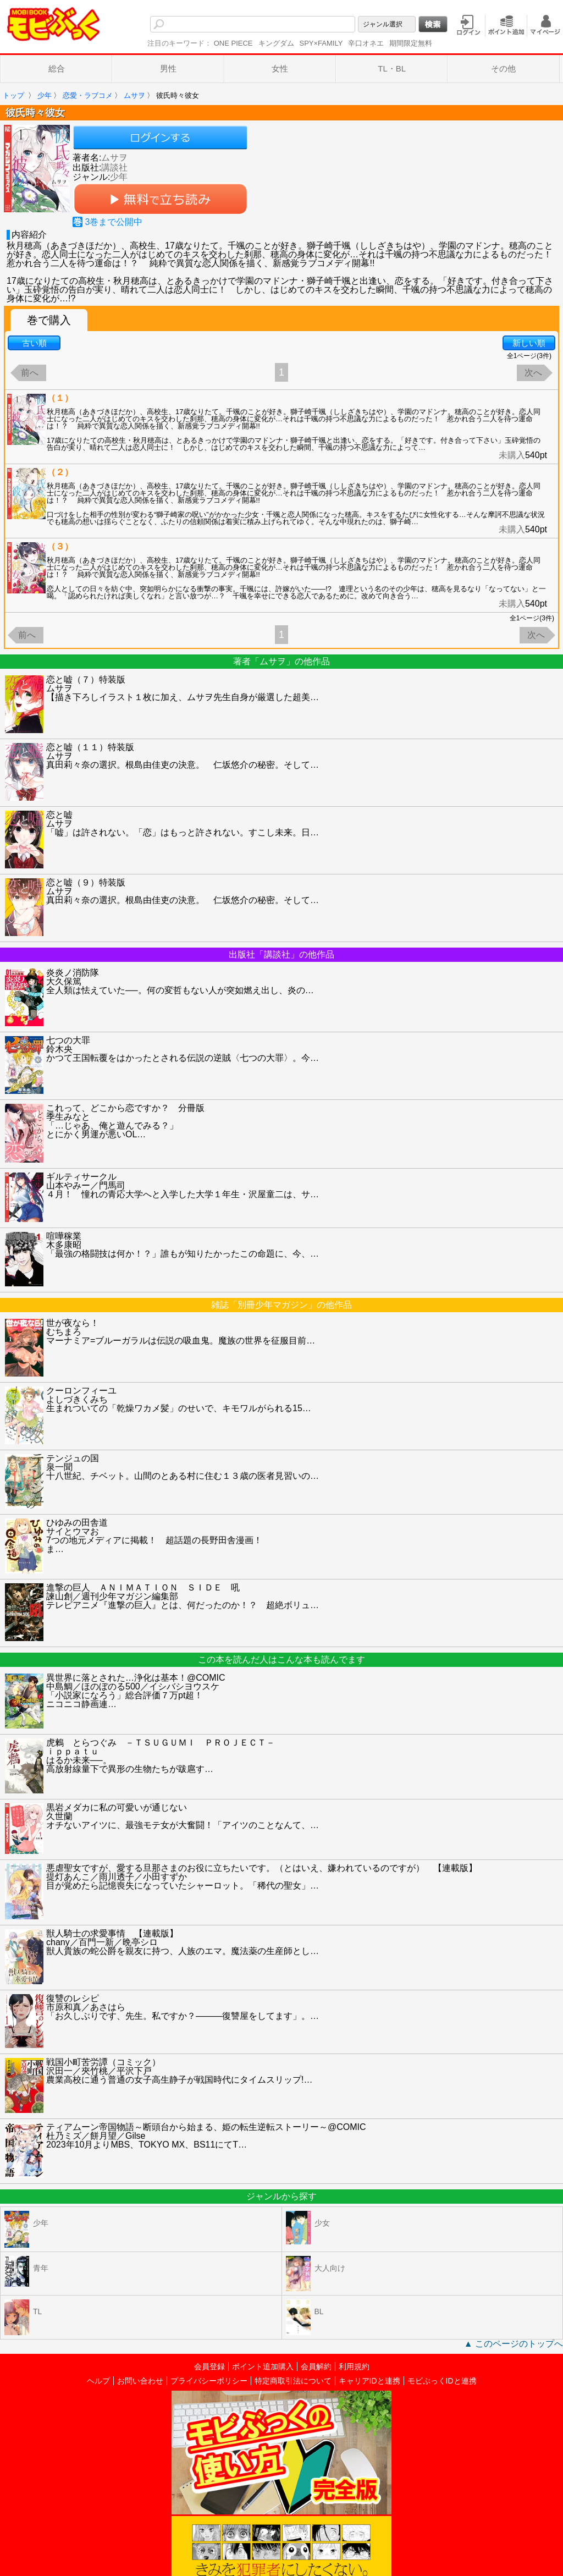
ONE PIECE (233, 43)
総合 (56, 68)
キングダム (276, 43)
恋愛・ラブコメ (88, 95)
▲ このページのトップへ (513, 2343)
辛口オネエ (366, 43)
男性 (168, 68)
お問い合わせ (140, 2380)
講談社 (114, 167)
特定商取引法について (293, 2380)
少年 (44, 95)
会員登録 (209, 2366)
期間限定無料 (410, 43)
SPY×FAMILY (321, 43)
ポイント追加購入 (263, 2366)
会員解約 (316, 2366)
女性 (280, 68)
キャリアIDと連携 (369, 2380)
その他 (503, 68)
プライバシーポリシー (208, 2380)
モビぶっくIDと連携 (442, 2380)
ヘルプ (98, 2380)
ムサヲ (114, 157)
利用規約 (354, 2366)
